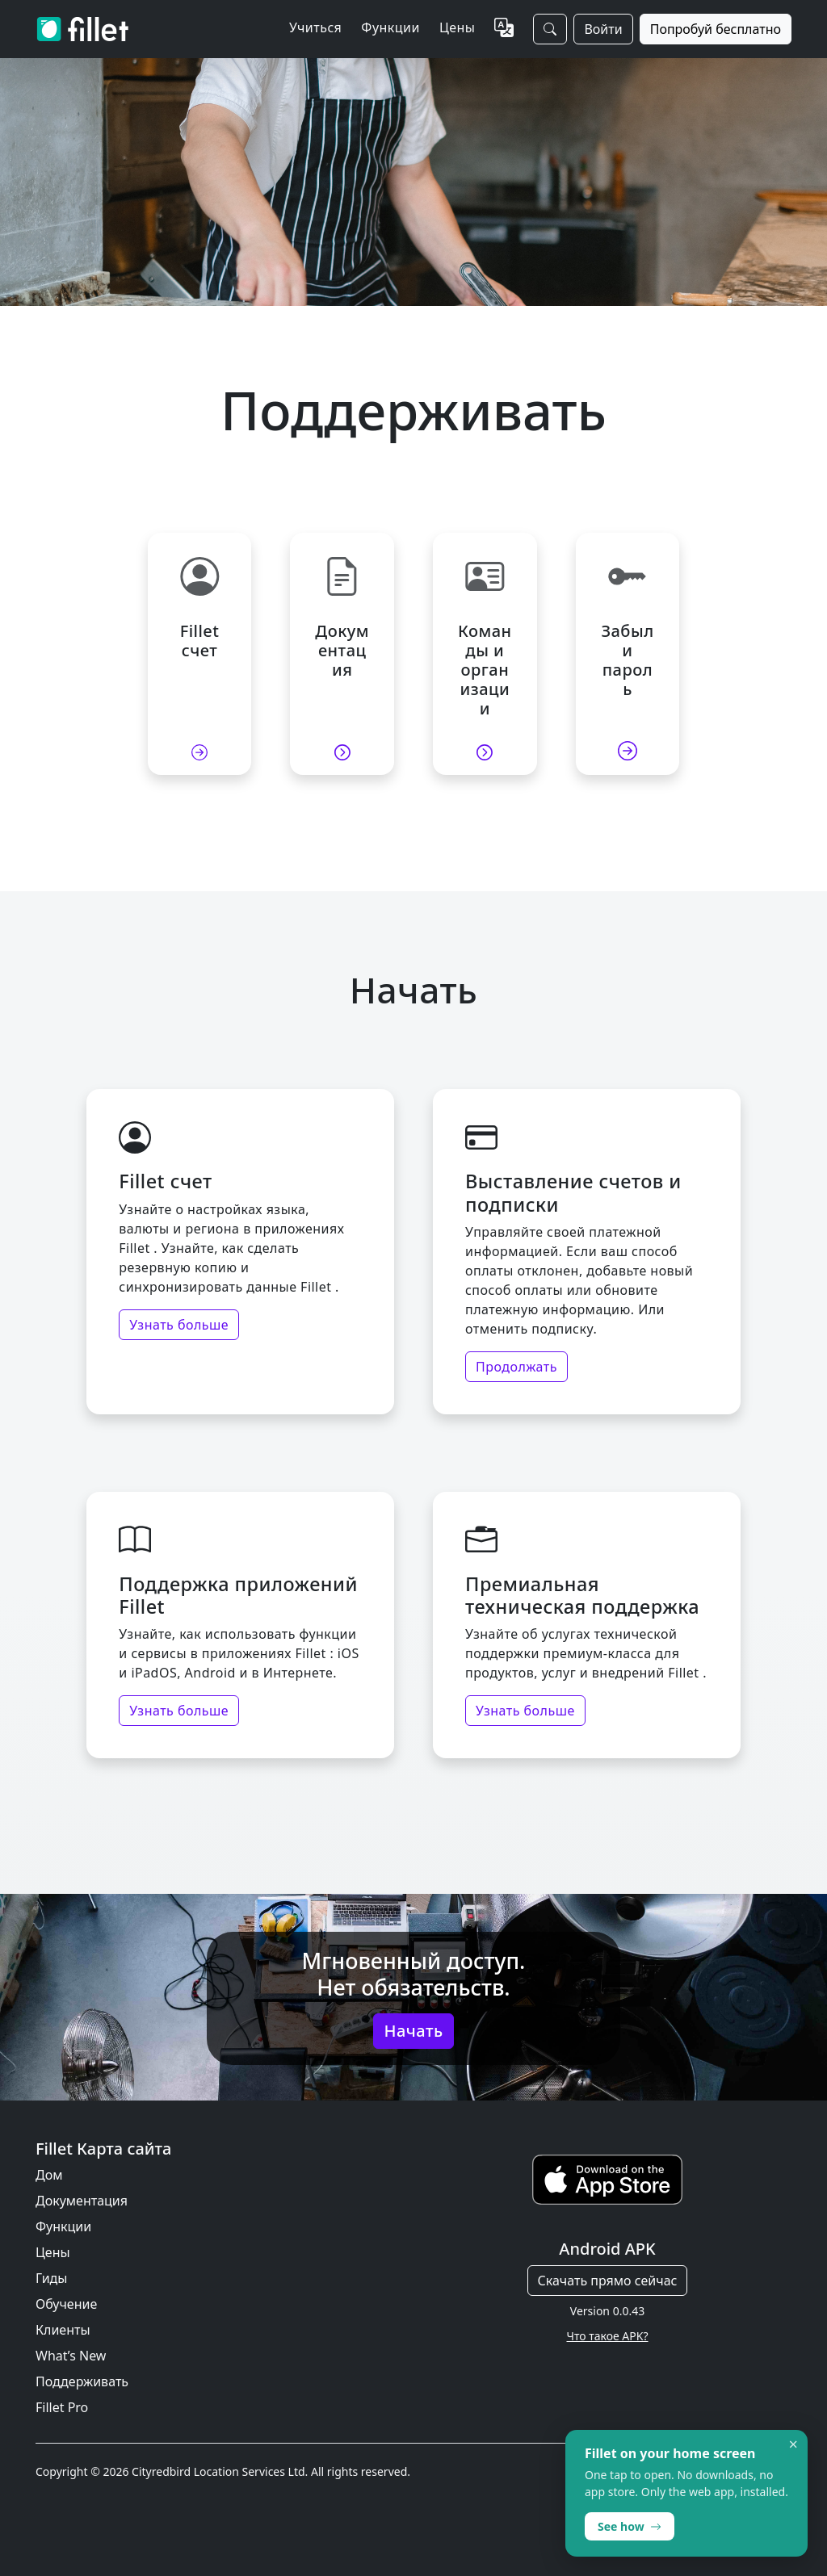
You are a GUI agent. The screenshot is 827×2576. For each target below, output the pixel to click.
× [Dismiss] (793, 2444)
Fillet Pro (62, 2407)
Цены (457, 27)
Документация (82, 2200)
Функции (63, 2226)
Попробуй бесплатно (715, 29)
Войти (603, 29)
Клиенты (63, 2330)
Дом (49, 2175)
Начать (413, 2031)
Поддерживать (82, 2381)
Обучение (66, 2304)
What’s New (71, 2355)
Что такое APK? (607, 2336)
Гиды (51, 2278)
